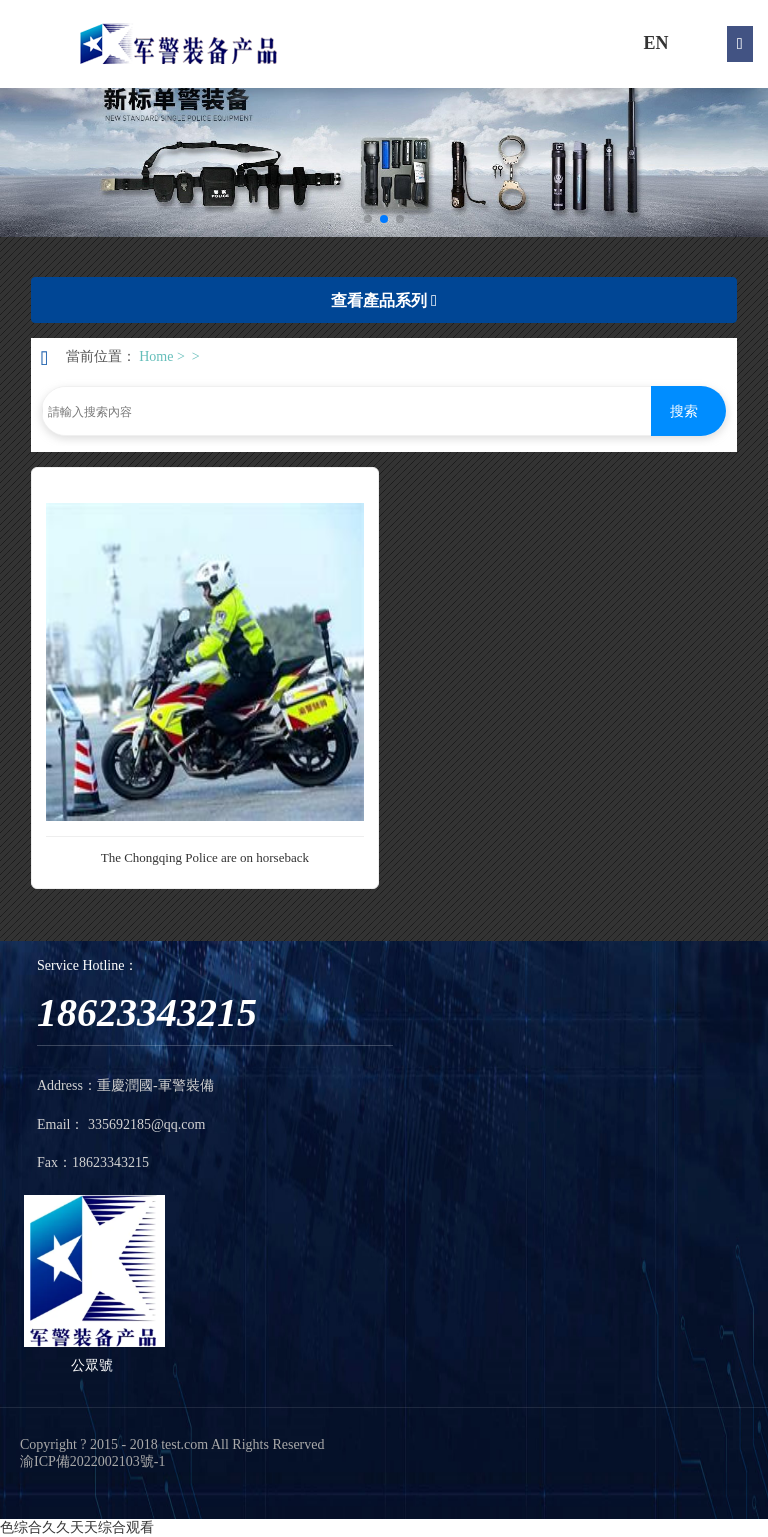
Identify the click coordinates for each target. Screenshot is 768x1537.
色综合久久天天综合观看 (77, 1527)
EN (655, 43)
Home (156, 356)
